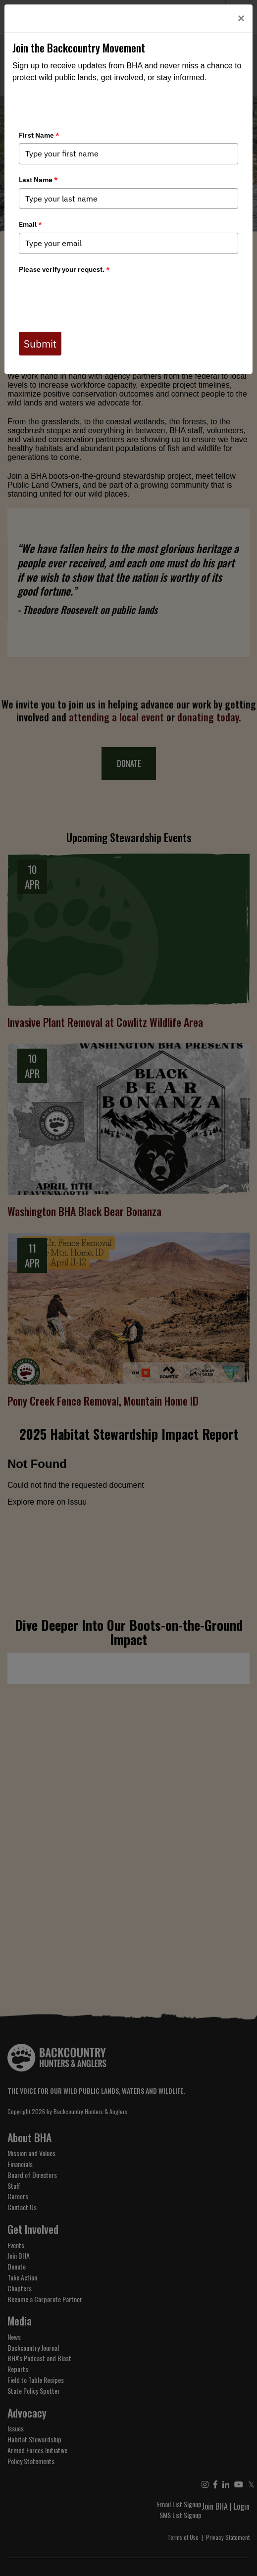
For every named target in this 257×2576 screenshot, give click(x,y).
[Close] (241, 18)
